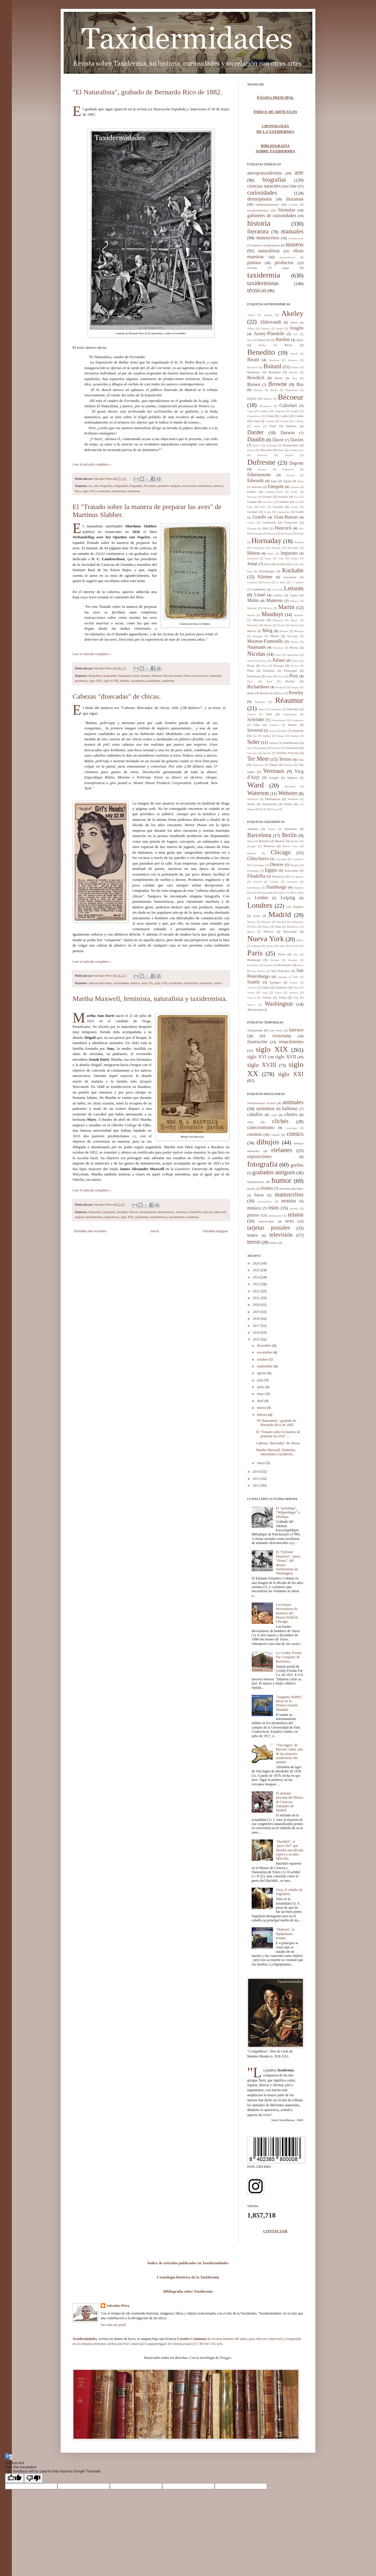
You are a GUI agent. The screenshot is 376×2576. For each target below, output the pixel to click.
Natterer (294, 641)
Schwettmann (278, 720)
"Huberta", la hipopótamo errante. (285, 1933)
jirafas (251, 1188)
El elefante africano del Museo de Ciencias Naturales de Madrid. (289, 1802)
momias (288, 1200)
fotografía (262, 1164)
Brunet (274, 390)
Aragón (296, 327)
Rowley (296, 692)
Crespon (284, 421)
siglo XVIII (110, 680)
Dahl (273, 426)
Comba (284, 416)
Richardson (258, 686)
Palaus (279, 660)
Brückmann (291, 390)
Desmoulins (290, 445)
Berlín (289, 835)
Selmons (274, 724)
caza (274, 1115)
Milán (278, 926)
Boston (280, 841)
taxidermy (133, 491)
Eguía (287, 481)
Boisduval (252, 367)
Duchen (289, 455)
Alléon (251, 328)
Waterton (258, 793)
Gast (296, 501)
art (90, 485)
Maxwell (220, 1212)
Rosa (281, 693)
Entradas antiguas (215, 1231)
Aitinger (267, 315)
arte (96, 485)
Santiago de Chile (288, 977)
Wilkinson (252, 799)
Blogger (225, 2358)
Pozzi (281, 676)
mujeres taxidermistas (89, 1217)
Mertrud (294, 625)
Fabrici (251, 491)
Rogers (295, 687)
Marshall (252, 608)
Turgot (273, 764)
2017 (257, 1326)
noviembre (265, 1352)
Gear (250, 506)
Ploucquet (290, 670)
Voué (295, 997)
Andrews (265, 328)
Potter (269, 676)
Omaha (270, 945)
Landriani (252, 582)
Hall (265, 528)
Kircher (295, 564)
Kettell (280, 564)
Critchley (299, 421)
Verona (266, 997)
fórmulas (286, 209)
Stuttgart (275, 982)
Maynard (278, 620)
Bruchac (258, 390)
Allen (293, 322)
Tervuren (252, 987)
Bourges (251, 846)
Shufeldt (298, 730)
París (255, 953)
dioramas (182, 1212)
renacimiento (291, 1041)
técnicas (256, 290)
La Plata (299, 892)
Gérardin (252, 528)
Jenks (281, 558)
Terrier (285, 759)
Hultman (276, 547)
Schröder (255, 719)
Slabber (125, 680)
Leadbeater (259, 589)
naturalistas (204, 485)
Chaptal (295, 411)
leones (267, 1188)
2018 (257, 1319)
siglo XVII (285, 1056)
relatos (295, 1214)
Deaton (257, 445)
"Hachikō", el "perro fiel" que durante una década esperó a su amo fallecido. (289, 1850)
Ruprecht (260, 701)
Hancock (283, 527)
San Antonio (258, 971)
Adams (251, 315)
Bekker (262, 345)
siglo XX (147, 983)
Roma (300, 965)
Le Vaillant (297, 582)
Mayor (294, 620)
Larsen (267, 582)
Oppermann (293, 654)
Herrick (272, 533)
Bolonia (264, 841)
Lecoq (275, 589)
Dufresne (261, 462)
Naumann (256, 647)
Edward (290, 475)
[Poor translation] (33, 2478)
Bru (299, 384)
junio (261, 1387)
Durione (262, 469)
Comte (299, 416)
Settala (292, 724)
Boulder (122, 1212)
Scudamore (298, 720)
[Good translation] (14, 2478)
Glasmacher (283, 512)
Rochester (285, 965)
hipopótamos (255, 1181)
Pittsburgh (254, 960)
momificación (296, 238)
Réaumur (289, 700)
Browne (277, 384)
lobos (299, 1188)
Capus (250, 411)
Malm (252, 600)
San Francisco (280, 971)
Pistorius (269, 670)
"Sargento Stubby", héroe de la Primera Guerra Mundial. (289, 1703)
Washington (279, 1003)
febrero (262, 1415)
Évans (274, 809)
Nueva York (265, 938)
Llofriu (277, 595)
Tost (300, 759)
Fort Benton (296, 876)
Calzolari (288, 405)
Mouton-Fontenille (265, 641)
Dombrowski (296, 450)
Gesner (294, 506)
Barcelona (259, 835)
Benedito (261, 352)
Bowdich (255, 377)
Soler (253, 742)
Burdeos (251, 853)
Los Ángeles (294, 906)
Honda (299, 533)
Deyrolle (265, 450)
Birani (253, 359)
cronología (291, 1128)
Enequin (275, 486)
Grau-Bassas (286, 516)
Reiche (290, 681)
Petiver (295, 665)
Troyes (278, 992)
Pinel (250, 670)
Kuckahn (292, 570)
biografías (106, 485)
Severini (255, 730)
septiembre (265, 1366)
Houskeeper (258, 547)
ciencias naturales (264, 185)
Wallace (292, 777)
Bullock (267, 398)
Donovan (262, 455)
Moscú (251, 931)
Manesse (274, 600)
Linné (259, 594)
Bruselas (269, 846)
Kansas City (283, 892)
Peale (250, 665)
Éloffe (263, 809)
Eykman (294, 487)
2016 (257, 1332)
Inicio (154, 1231)
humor (281, 1180)
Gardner (283, 501)
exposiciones (259, 1156)
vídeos (218, 983)
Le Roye (281, 582)
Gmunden (292, 881)
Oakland (256, 945)
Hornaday (266, 540)
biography (135, 485)
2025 (257, 1270)
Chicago (281, 852)
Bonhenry (253, 372)
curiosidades (121, 983)
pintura (218, 485)
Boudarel (274, 372)
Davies (296, 439)
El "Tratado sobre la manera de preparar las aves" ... (278, 1434)
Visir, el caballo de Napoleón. (289, 1892)
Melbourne (298, 921)
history (178, 675)
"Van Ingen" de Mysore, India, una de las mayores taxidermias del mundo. (289, 1753)
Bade (250, 340)
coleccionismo (260, 1127)
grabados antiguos (169, 485)
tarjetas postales (268, 1227)
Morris (274, 636)
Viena (282, 997)
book (136, 675)
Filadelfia (195, 1212)
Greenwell (269, 522)
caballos (255, 1114)
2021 (257, 1298)
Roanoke (269, 965)
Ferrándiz (150, 485)
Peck (264, 665)
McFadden (253, 625)
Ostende (294, 945)
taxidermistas (158, 1217)
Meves (251, 631)
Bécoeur (290, 397)
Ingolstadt (266, 892)
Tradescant (257, 764)
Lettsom (293, 588)
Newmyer (278, 647)
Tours (296, 987)
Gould (299, 511)
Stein (250, 748)
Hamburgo (276, 886)
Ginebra (274, 881)
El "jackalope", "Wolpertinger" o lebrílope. (288, 1512)
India (254, 892)
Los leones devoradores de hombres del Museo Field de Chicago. (287, 1613)
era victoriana (275, 1035)
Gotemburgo (254, 887)
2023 (257, 1284)
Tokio (266, 987)
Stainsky (273, 743)
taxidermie (119, 491)
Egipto (271, 870)
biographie (121, 485)
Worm (288, 804)
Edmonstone (259, 474)
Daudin (256, 439)
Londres (259, 905)
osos (273, 1207)
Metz (254, 926)
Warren (251, 1004)
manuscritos (267, 237)
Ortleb (250, 660)
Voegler (274, 777)
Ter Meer (258, 758)
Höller (270, 553)
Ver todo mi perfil (113, 2325)
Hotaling (299, 542)
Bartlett (283, 339)
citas (250, 1122)
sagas (285, 267)
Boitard (272, 366)
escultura (293, 204)
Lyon (256, 916)
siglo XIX (89, 491)
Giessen (257, 881)
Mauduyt (272, 614)
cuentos (254, 1134)
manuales (215, 675)
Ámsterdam (254, 1009)
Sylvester (252, 753)
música (135, 983)
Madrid (279, 914)
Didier (280, 450)
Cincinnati (281, 859)
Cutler (256, 426)
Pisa (295, 954)
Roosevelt (266, 693)
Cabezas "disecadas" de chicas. (117, 696)
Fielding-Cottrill (274, 491)
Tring (265, 992)
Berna (250, 841)
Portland (274, 960)
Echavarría (288, 469)
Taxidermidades (85, 2339)
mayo (261, 1394)
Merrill (281, 625)
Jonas (252, 563)
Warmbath (289, 786)
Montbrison (293, 926)
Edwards (255, 480)
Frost (296, 496)
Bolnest (295, 367)
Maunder (298, 615)
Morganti (257, 636)
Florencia (278, 876)
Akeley (292, 313)
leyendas (285, 1188)
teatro (252, 1235)
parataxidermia (287, 257)
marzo (262, 1408)
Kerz (267, 564)
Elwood (257, 487)
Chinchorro (258, 858)
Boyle (278, 378)
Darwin (287, 432)
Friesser (283, 496)
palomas (294, 1208)
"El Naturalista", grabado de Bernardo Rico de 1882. (147, 92)
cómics (295, 1133)
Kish (249, 571)
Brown (253, 384)
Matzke (251, 615)
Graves (251, 522)
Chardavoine (254, 416)
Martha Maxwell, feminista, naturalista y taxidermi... (276, 1452)
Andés (279, 328)
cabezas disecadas (100, 983)
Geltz (263, 506)
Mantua (251, 921)
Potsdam (292, 960)
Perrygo (278, 665)
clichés (280, 1121)
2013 (257, 1479)
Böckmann (265, 406)
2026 (257, 1263)
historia (145, 675)
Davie (278, 439)
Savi (269, 714)
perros (253, 1214)
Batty (299, 340)
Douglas (294, 865)
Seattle (253, 981)
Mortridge (292, 636)
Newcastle (290, 931)
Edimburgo (253, 870)
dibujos (268, 1142)
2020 (257, 1305)
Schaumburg (289, 714)
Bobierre (293, 360)
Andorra (252, 829)
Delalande (271, 445)
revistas (252, 267)
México (268, 931)
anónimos (265, 1108)
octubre (263, 1359)
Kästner (265, 576)
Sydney (294, 982)
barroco (296, 1029)
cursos (275, 1134)
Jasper (268, 558)
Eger (274, 481)
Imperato (289, 552)
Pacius (263, 660)
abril (260, 1401)
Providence (253, 965)
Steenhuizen (291, 742)
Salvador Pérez (104, 478)
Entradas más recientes (90, 1231)
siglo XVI (256, 1056)
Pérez (250, 681)
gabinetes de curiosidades (271, 215)
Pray (293, 675)
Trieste (251, 992)
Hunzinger (292, 547)
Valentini (288, 764)
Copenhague (258, 865)
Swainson (292, 748)
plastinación (275, 1215)
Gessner (252, 511)
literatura (258, 231)
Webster (287, 793)
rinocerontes (266, 1221)
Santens (251, 714)
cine (293, 185)
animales (292, 1102)
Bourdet (293, 372)
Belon (288, 345)
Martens (267, 608)
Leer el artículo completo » (92, 464)
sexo (289, 1220)
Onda (282, 945)
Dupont (296, 463)
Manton (294, 601)
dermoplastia (148, 1212)
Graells (259, 516)
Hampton (299, 887)
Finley (294, 491)
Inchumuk (252, 558)
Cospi (256, 421)
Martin (286, 607)
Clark (269, 416)
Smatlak (294, 735)
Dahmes (291, 426)
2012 (257, 1485)
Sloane (280, 735)
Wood (251, 804)
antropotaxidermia (264, 172)
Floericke (252, 496)
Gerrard (278, 506)
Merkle (268, 625)
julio (260, 1380)
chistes (291, 1114)
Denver (133, 1212)
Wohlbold (293, 799)
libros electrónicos (196, 675)
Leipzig (288, 897)
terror (253, 1241)
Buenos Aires (290, 846)
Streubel (276, 748)
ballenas (290, 1108)
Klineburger (267, 571)
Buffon (251, 398)
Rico (78, 491)
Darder (255, 432)
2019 (257, 1312)
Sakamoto (276, 709)
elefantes (281, 1150)
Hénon (253, 552)
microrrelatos (265, 1201)
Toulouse (281, 987)
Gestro (267, 512)
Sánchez (266, 753)
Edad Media (276, 1030)
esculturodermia (257, 210)
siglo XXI (161, 983)
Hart (301, 528)
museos (294, 244)
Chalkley (264, 411)
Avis (295, 334)
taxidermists (176, 1217)
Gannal (252, 501)
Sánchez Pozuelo (287, 753)
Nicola (294, 647)
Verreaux (273, 771)
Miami (265, 926)
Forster (267, 496)
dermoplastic (166, 1212)
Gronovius (291, 522)
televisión (281, 1234)
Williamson (272, 799)
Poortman (253, 676)
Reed (269, 681)
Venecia (251, 997)
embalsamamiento (267, 204)
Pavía (281, 954)
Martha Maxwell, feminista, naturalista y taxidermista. (150, 998)
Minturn (283, 631)
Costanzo (270, 421)
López (294, 595)
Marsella (266, 921)
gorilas (296, 1164)
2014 (257, 1471)
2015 (257, 1339)
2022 (257, 1291)
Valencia (293, 992)
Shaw (284, 730)
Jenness (294, 558)
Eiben (300, 481)
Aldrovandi (270, 321)
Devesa (251, 450)
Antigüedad (254, 1030)
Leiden (261, 897)
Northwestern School (261, 1103)
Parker (295, 660)
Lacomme (289, 577)
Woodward (269, 804)
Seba (256, 724)
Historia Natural (162, 675)
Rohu (250, 693)
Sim (254, 735)
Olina (278, 654)
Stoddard (262, 748)
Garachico (267, 501)
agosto (262, 1373)
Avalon (272, 829)
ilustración (189, 485)
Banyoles (291, 829)
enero (261, 1463)
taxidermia (103, 491)
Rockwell (281, 687)
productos (81, 680)
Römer (262, 709)
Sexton (273, 730)
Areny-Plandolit (269, 333)
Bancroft (263, 340)
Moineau (298, 631)
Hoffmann (286, 533)
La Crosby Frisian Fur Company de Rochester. (289, 1657)
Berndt (294, 353)
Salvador (293, 709)
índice (274, 1242)
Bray (295, 378)
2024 (257, 1277)
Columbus (298, 859)
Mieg (267, 630)
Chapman (280, 411)
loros (259, 1194)
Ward (255, 785)
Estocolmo (291, 870)
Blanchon (274, 360)
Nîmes (300, 940)
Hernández (257, 533)
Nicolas (256, 653)
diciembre (264, 1345)
